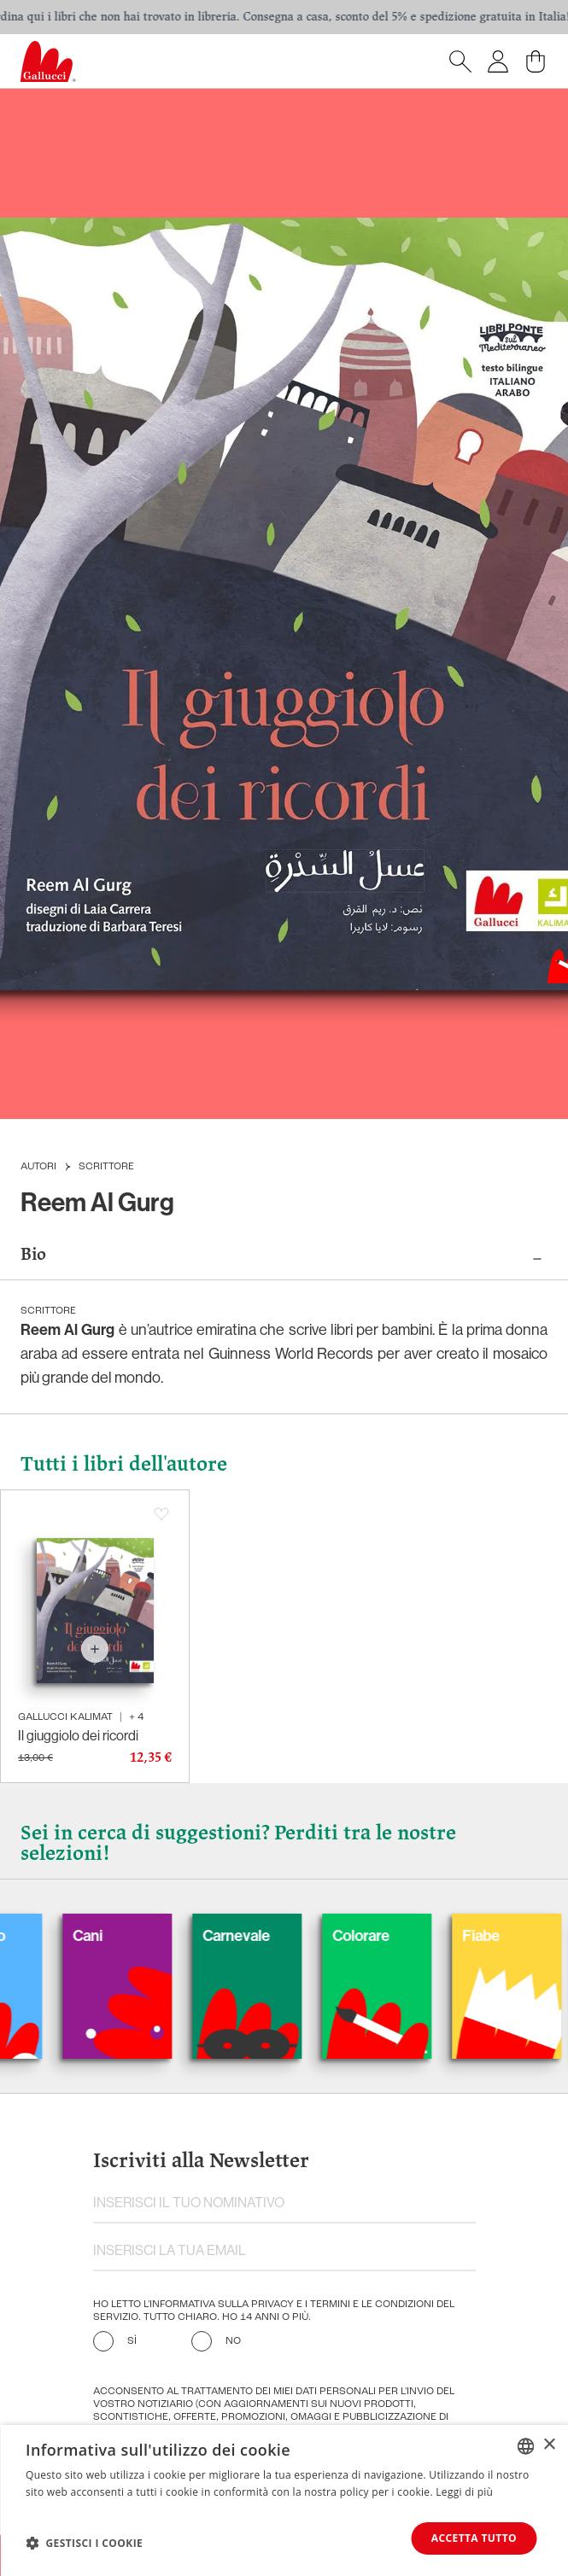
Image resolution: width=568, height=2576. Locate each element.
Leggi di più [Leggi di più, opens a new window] (464, 2492)
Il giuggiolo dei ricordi (78, 1736)
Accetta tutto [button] (474, 2538)
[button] (84, 2542)
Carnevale (260, 1935)
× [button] (548, 2445)
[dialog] (284, 2500)
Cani (111, 1935)
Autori (38, 1167)
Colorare (384, 1935)
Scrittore (106, 1167)
